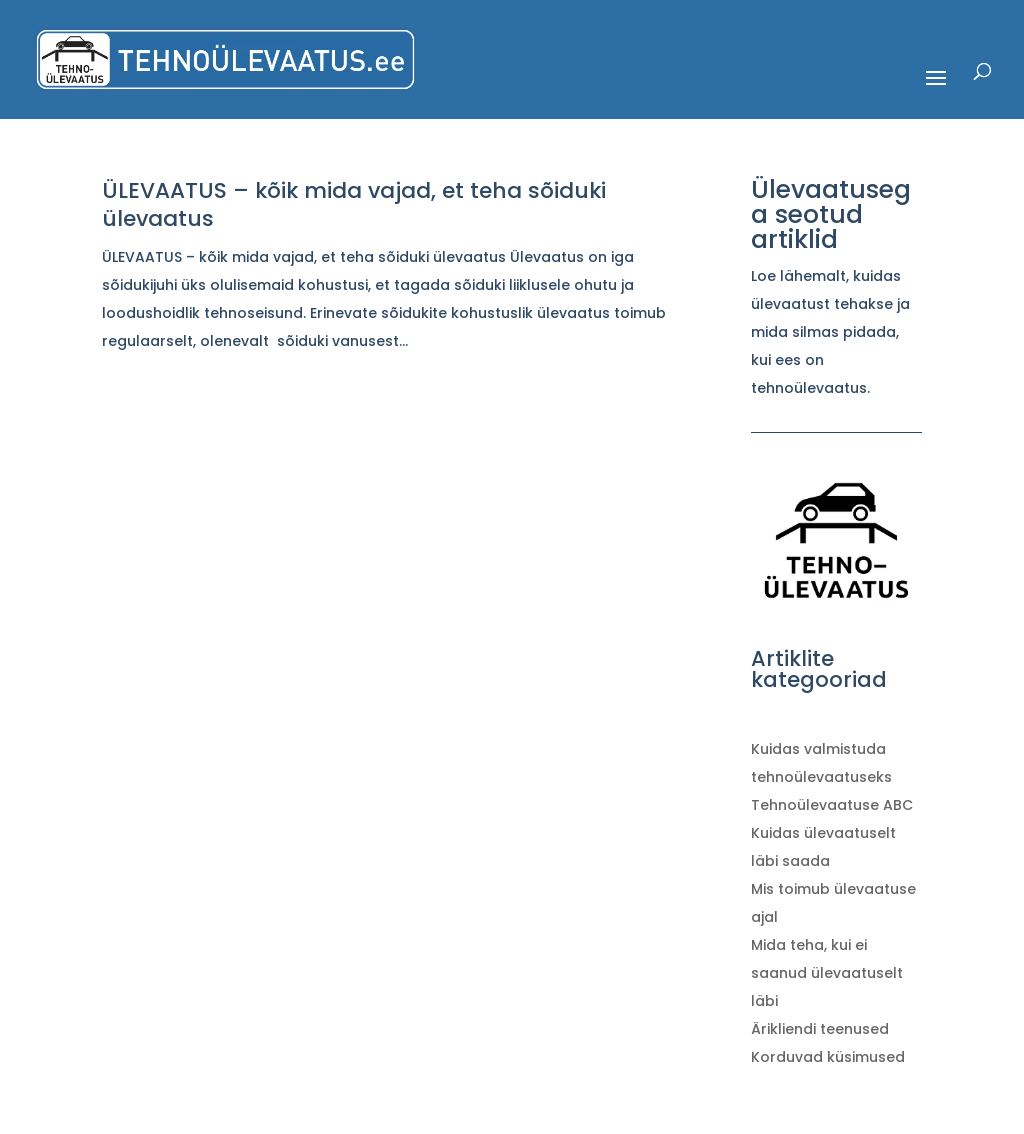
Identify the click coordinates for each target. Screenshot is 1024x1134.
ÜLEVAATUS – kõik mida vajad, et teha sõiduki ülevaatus (354, 204)
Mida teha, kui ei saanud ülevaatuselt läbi (827, 973)
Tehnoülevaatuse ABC (832, 805)
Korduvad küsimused (828, 1057)
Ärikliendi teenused (820, 1029)
